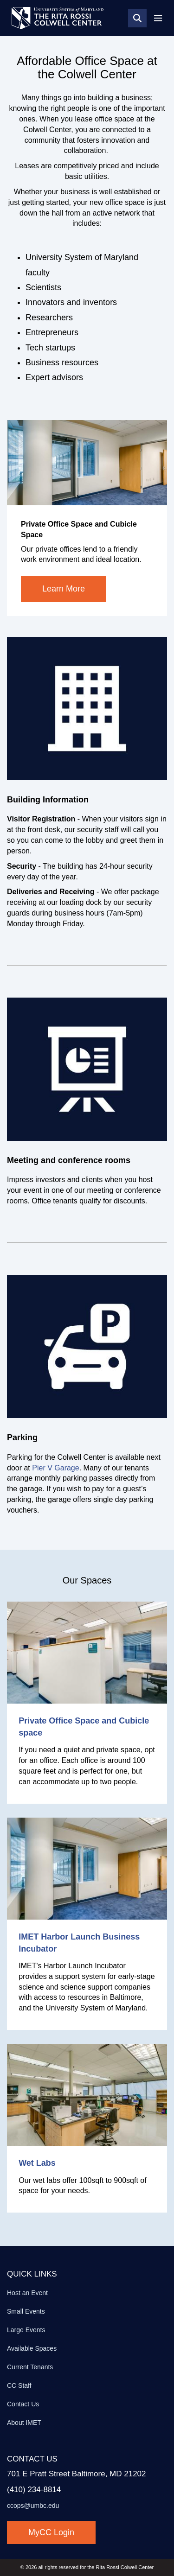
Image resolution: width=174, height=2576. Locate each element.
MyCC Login (51, 2532)
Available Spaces (32, 2348)
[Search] (137, 18)
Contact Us (23, 2404)
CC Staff (19, 2385)
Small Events (26, 2311)
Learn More (63, 588)
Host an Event (27, 2292)
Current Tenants (30, 2367)
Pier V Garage (55, 1468)
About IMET (24, 2422)
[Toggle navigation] (158, 18)
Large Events (26, 2330)
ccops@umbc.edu (33, 2505)
